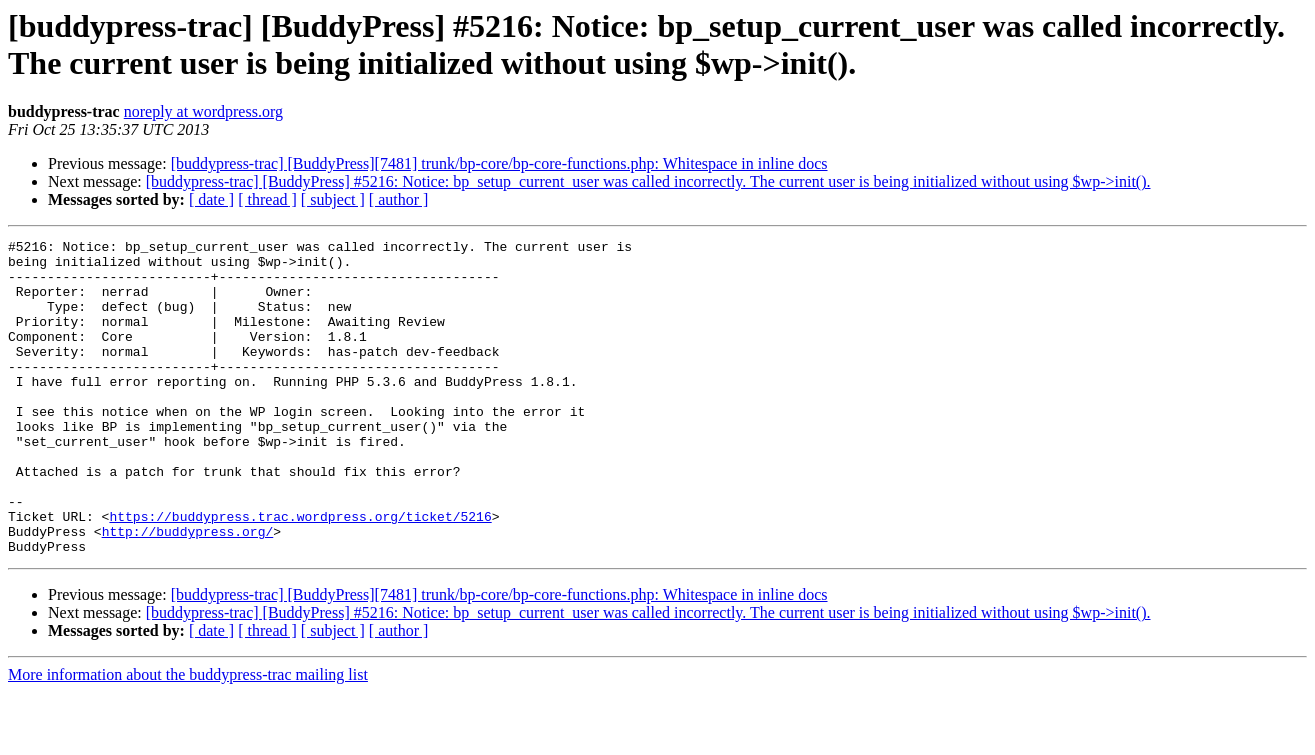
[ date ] (211, 199)
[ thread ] (267, 199)
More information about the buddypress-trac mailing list (188, 737)
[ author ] (399, 199)
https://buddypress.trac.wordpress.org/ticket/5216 (300, 573)
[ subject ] (333, 199)
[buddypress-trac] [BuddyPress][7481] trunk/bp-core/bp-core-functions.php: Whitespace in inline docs (499, 163)
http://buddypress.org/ (188, 591)
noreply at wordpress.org (203, 111)
